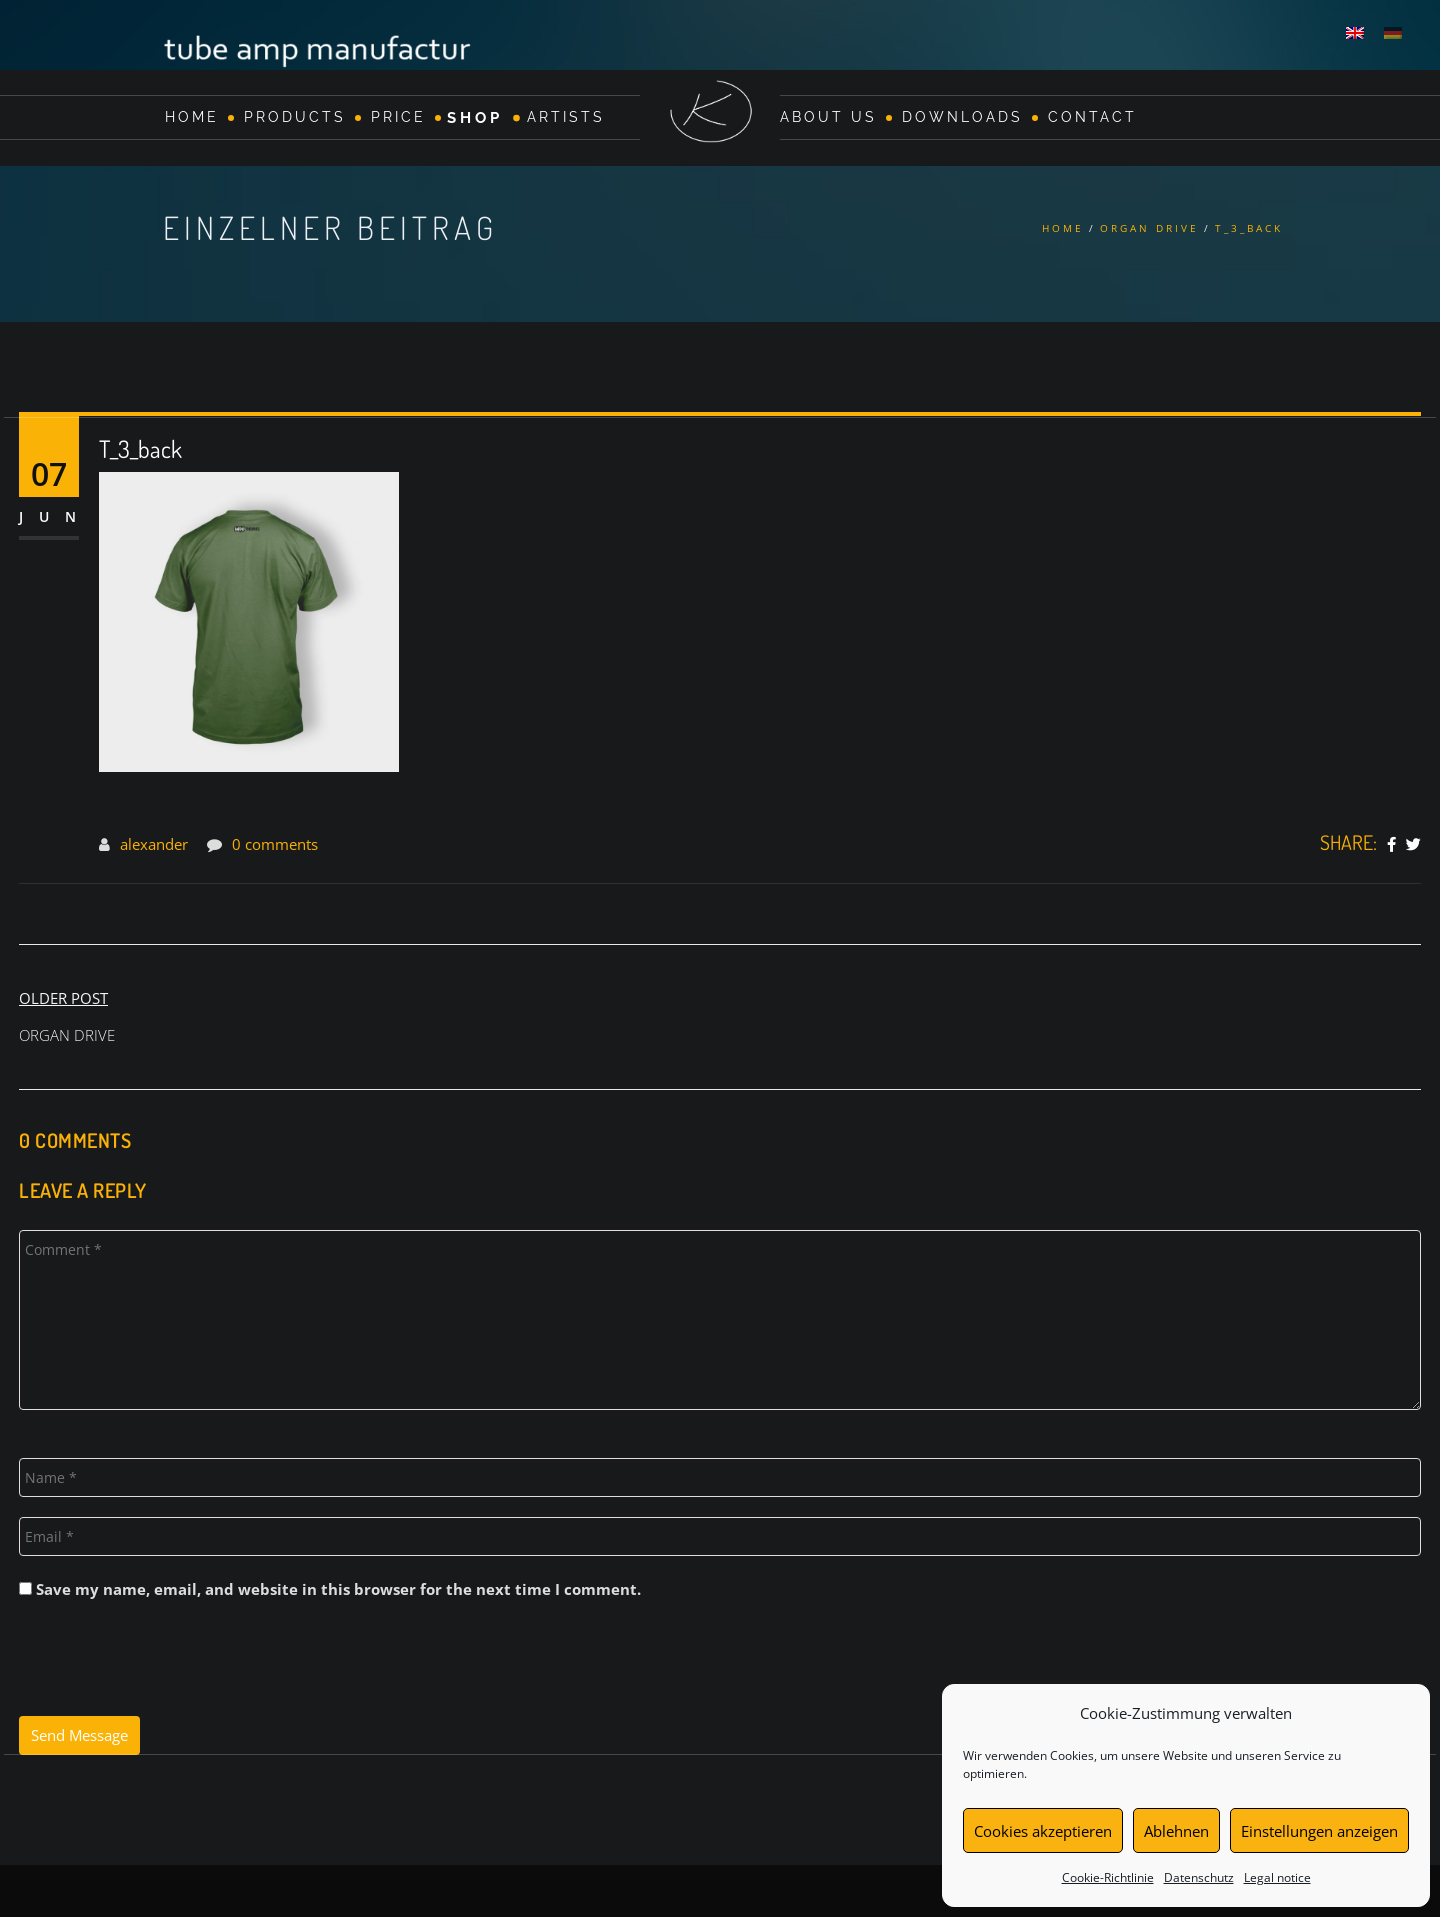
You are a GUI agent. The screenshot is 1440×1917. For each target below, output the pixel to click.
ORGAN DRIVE (1149, 228)
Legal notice (1277, 1877)
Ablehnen (1176, 1831)
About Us (828, 117)
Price (398, 117)
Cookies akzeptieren (1043, 1831)
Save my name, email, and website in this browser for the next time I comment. (338, 1589)
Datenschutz (1199, 1877)
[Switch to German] (1393, 32)
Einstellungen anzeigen (1319, 1831)
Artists (566, 117)
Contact (1092, 117)
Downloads (962, 117)
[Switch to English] (1355, 32)
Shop (475, 117)
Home (192, 117)
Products (295, 117)
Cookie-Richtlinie (1108, 1877)
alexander (154, 844)
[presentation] (171, 1667)
